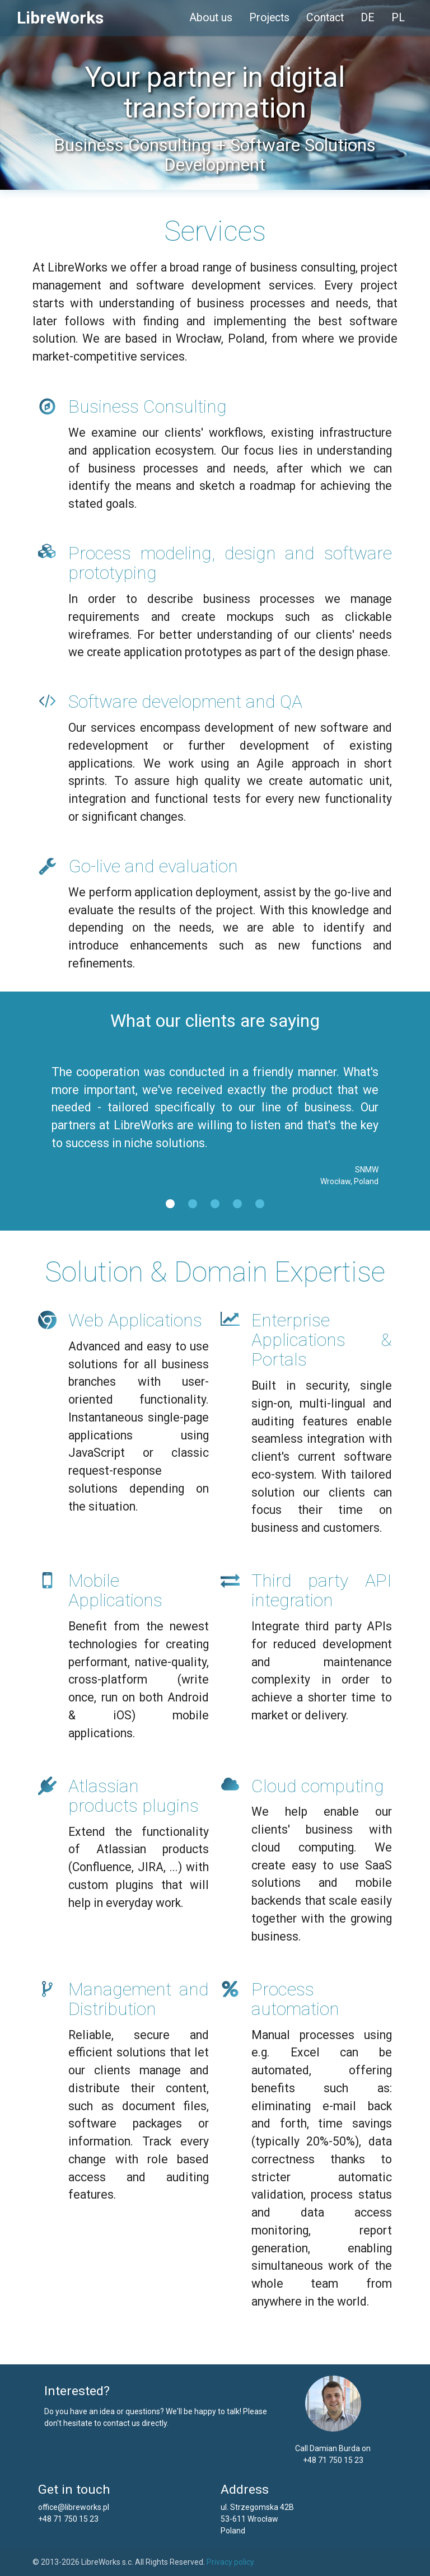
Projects (269, 17)
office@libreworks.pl (73, 2507)
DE (368, 17)
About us (210, 17)
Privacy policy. (231, 2562)
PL (398, 17)
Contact (325, 17)
